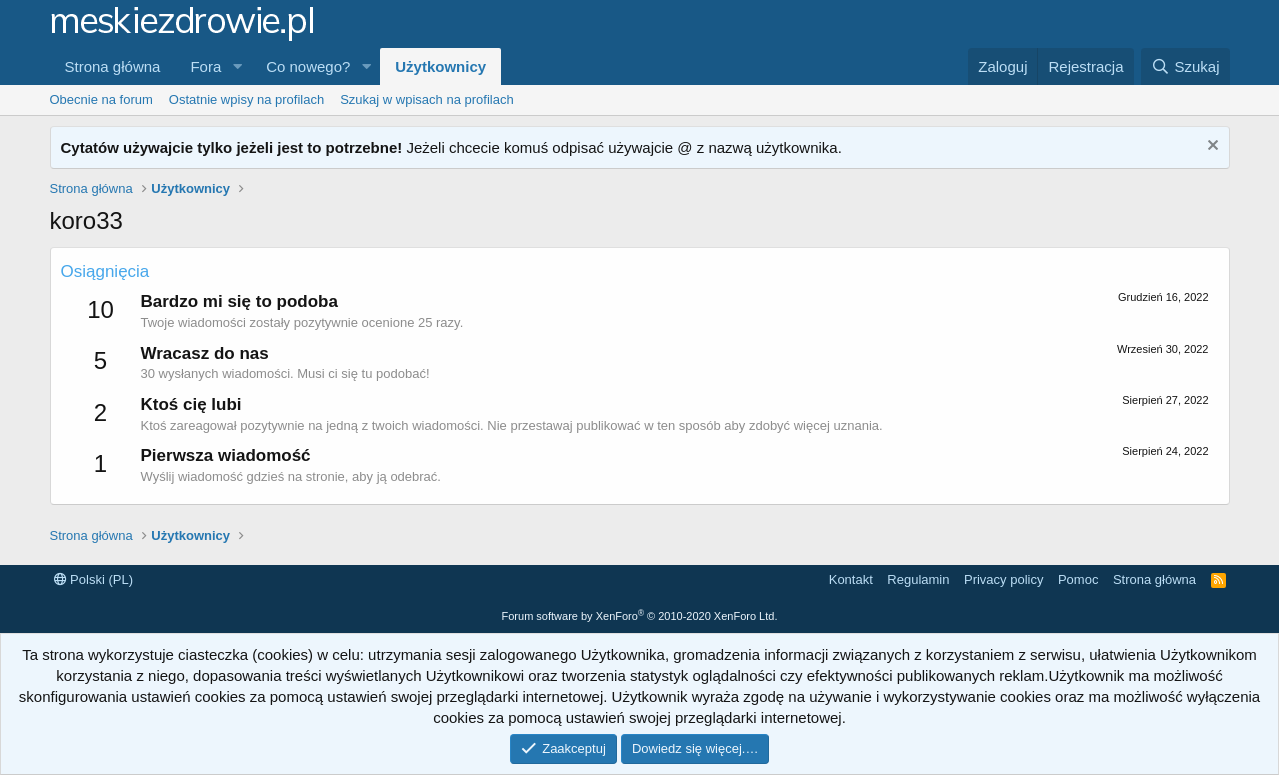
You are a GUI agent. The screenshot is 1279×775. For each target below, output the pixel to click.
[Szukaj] (1185, 66)
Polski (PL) (93, 579)
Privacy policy (1003, 579)
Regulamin (918, 579)
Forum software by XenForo (640, 616)
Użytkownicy (440, 66)
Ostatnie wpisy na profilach (246, 99)
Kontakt (851, 579)
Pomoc (1078, 579)
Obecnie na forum (101, 99)
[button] (237, 66)
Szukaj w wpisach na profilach (426, 99)
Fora (205, 66)
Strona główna (113, 66)
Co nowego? (308, 66)
